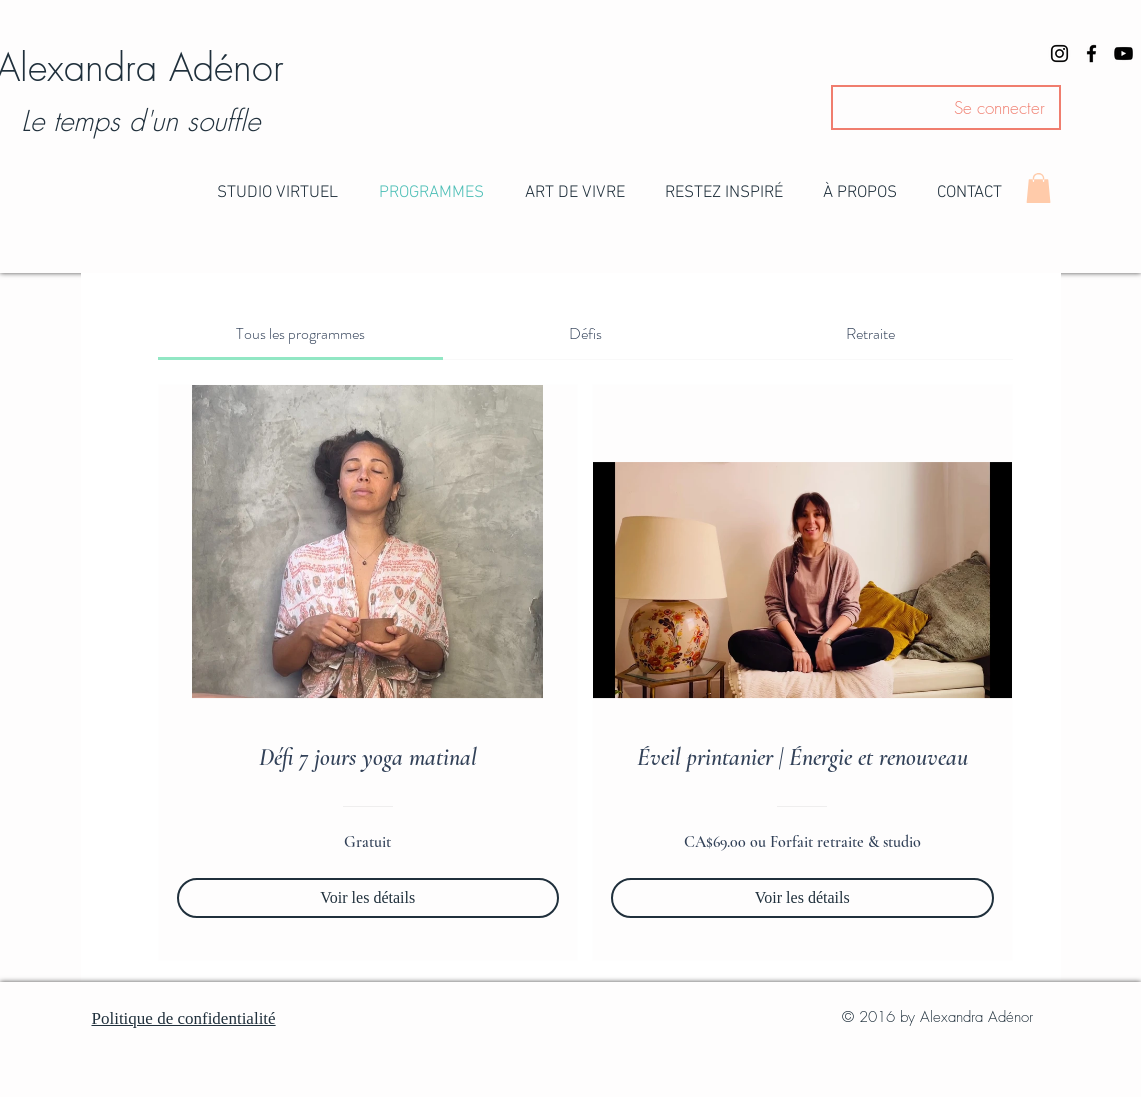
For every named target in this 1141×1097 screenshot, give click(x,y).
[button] (278, 193)
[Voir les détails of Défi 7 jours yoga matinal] (368, 898)
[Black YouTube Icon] (1123, 53)
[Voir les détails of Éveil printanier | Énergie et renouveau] (802, 898)
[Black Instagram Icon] (1059, 53)
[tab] (300, 334)
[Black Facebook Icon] (1091, 53)
